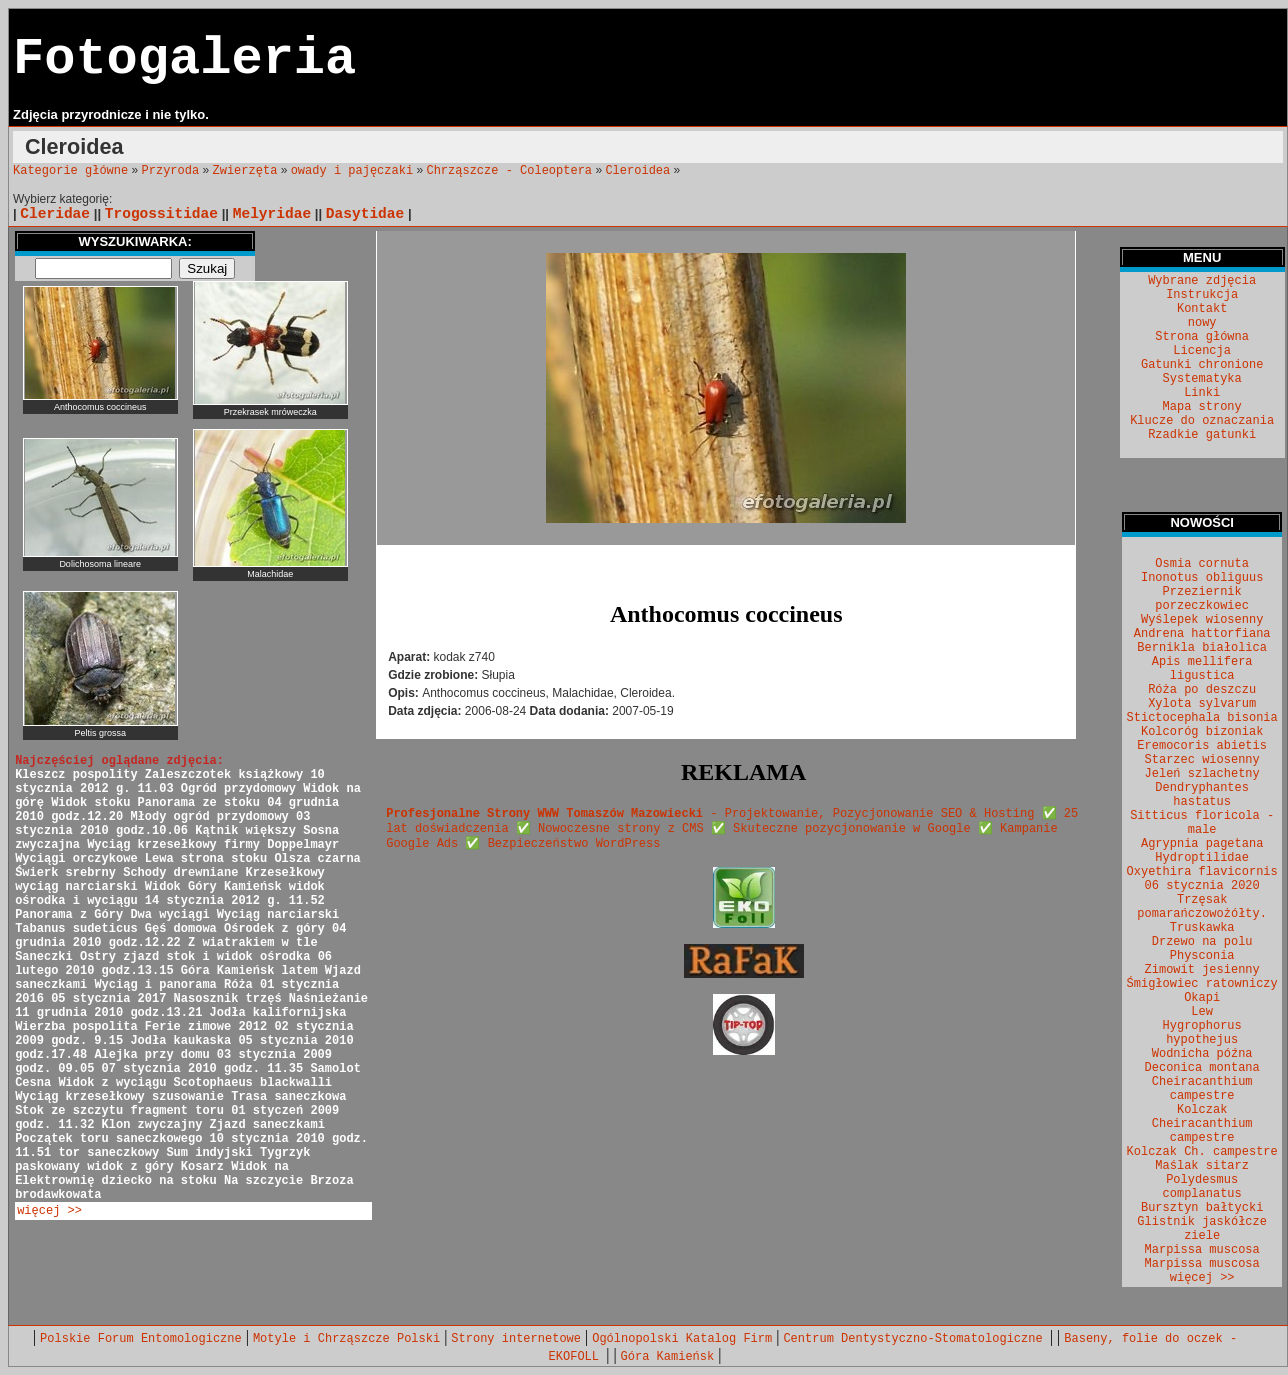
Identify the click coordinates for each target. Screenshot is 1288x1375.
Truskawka (1202, 928)
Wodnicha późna (1202, 1054)
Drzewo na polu (1202, 942)
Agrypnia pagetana (1202, 844)
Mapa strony (1202, 407)
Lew (1202, 1012)
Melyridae (272, 214)
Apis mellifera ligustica (1202, 669)
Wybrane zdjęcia (1202, 281)
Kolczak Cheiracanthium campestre (1202, 1124)
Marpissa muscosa (1202, 1250)
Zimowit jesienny (1202, 970)
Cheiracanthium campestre (1202, 1089)
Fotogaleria (184, 59)
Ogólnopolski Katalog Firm (682, 1339)
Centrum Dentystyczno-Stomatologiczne (916, 1339)
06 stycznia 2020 (1202, 886)
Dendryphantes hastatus (1202, 795)
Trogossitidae (161, 214)
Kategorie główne (70, 171)
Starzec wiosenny (1202, 760)
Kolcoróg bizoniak (1202, 732)
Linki (1202, 393)
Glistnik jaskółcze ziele (1202, 1229)
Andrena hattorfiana (1202, 634)
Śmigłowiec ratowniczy (1202, 984)
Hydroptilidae (1202, 858)
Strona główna (1202, 337)
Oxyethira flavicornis (1202, 872)
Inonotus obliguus (1202, 578)
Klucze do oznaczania (1202, 421)
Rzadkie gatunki (1202, 435)
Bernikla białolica (1202, 648)
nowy (1202, 323)
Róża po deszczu (1202, 690)
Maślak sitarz (1202, 1166)
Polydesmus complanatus (1202, 1187)
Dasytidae (365, 214)
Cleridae (55, 214)
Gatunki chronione (1202, 365)
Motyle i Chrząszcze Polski (346, 1339)
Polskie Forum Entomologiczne (141, 1339)
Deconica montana (1202, 1068)
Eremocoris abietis (1202, 746)
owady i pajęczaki (352, 171)
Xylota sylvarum (1202, 704)
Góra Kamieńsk (668, 1357)
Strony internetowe (516, 1339)
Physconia (1202, 956)
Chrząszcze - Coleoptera (509, 171)
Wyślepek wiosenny (1202, 620)
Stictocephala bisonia (1202, 718)
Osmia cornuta (1202, 564)
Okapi (1202, 998)
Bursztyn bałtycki (1202, 1208)
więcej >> (49, 1211)
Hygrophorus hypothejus (1202, 1033)
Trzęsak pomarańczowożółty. (1202, 907)
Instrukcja (1202, 295)
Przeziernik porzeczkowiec (1202, 599)
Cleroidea (637, 171)
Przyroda (171, 171)
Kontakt (1202, 309)
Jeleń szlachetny (1202, 774)
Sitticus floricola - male (1202, 823)
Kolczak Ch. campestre (1202, 1152)
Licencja (1202, 351)
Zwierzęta (245, 171)
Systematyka (1202, 379)
